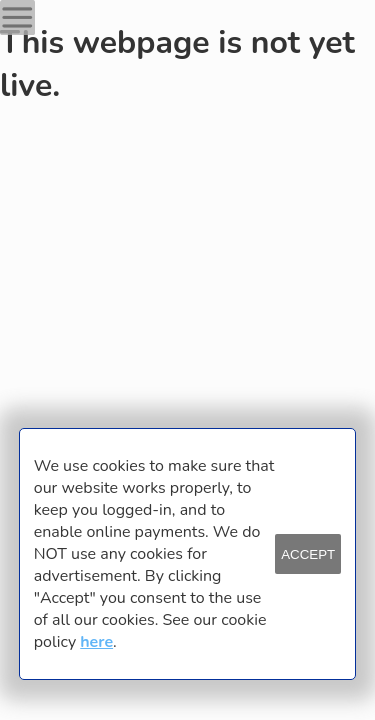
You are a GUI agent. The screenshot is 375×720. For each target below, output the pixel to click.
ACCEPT (308, 554)
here (96, 642)
